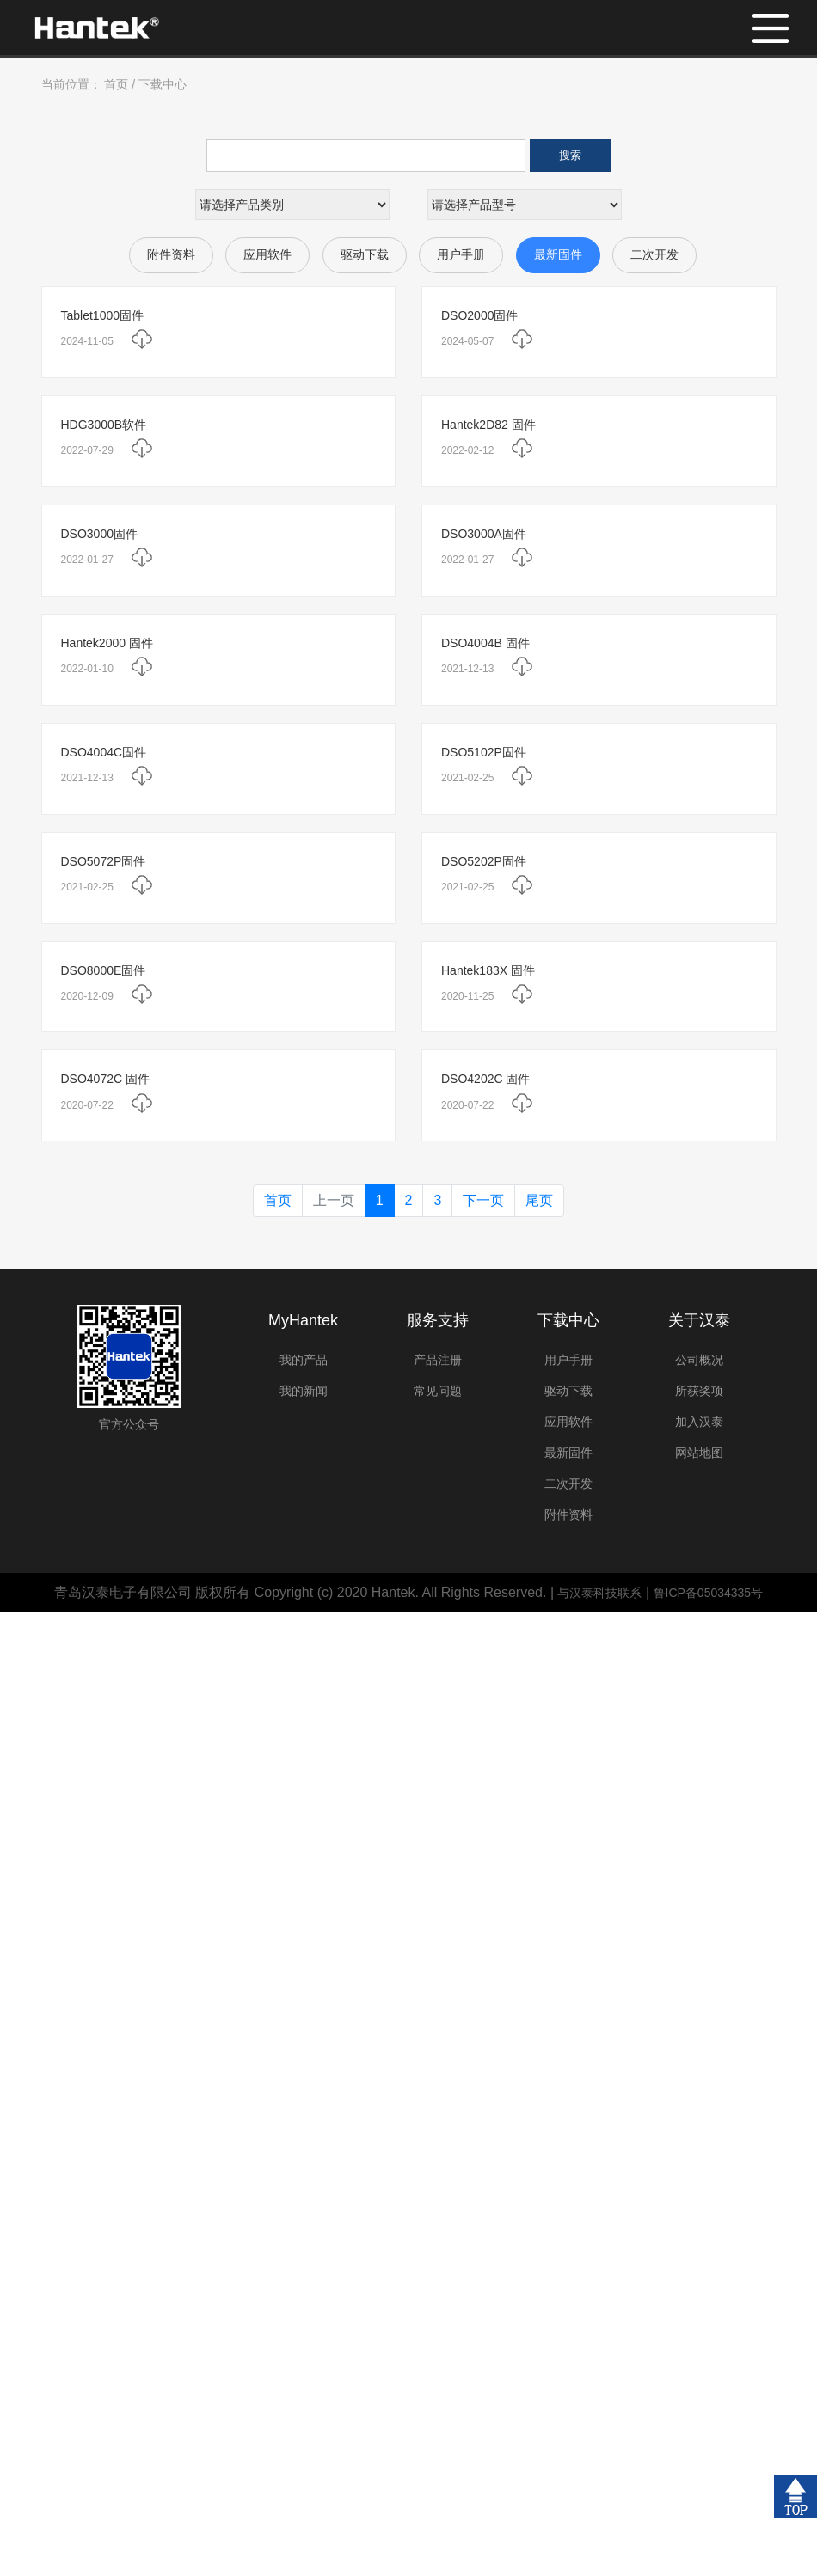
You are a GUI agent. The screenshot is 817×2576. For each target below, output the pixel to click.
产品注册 (438, 1360)
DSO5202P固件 (483, 861)
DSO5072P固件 (103, 861)
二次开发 (654, 254)
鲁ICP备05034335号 (709, 1593)
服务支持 (438, 1320)
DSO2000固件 (479, 315)
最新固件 (558, 254)
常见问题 (438, 1391)
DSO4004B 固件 (485, 643)
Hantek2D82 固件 (488, 424)
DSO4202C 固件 (485, 1079)
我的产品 (304, 1360)
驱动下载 (365, 254)
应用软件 (267, 254)
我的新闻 (304, 1391)
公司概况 (699, 1360)
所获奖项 (699, 1391)
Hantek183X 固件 (488, 970)
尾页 (539, 1200)
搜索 (570, 155)
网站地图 (699, 1452)
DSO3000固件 (99, 534)
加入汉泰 (699, 1422)
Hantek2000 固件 (107, 643)
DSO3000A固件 (483, 534)
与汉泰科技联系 (599, 1593)
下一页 (483, 1200)
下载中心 (162, 84)
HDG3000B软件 (104, 424)
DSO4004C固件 (104, 752)
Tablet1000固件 (102, 315)
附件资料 (171, 254)
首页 (116, 84)
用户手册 (461, 254)
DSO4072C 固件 (105, 1079)
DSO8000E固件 (103, 970)
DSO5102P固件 (483, 752)
